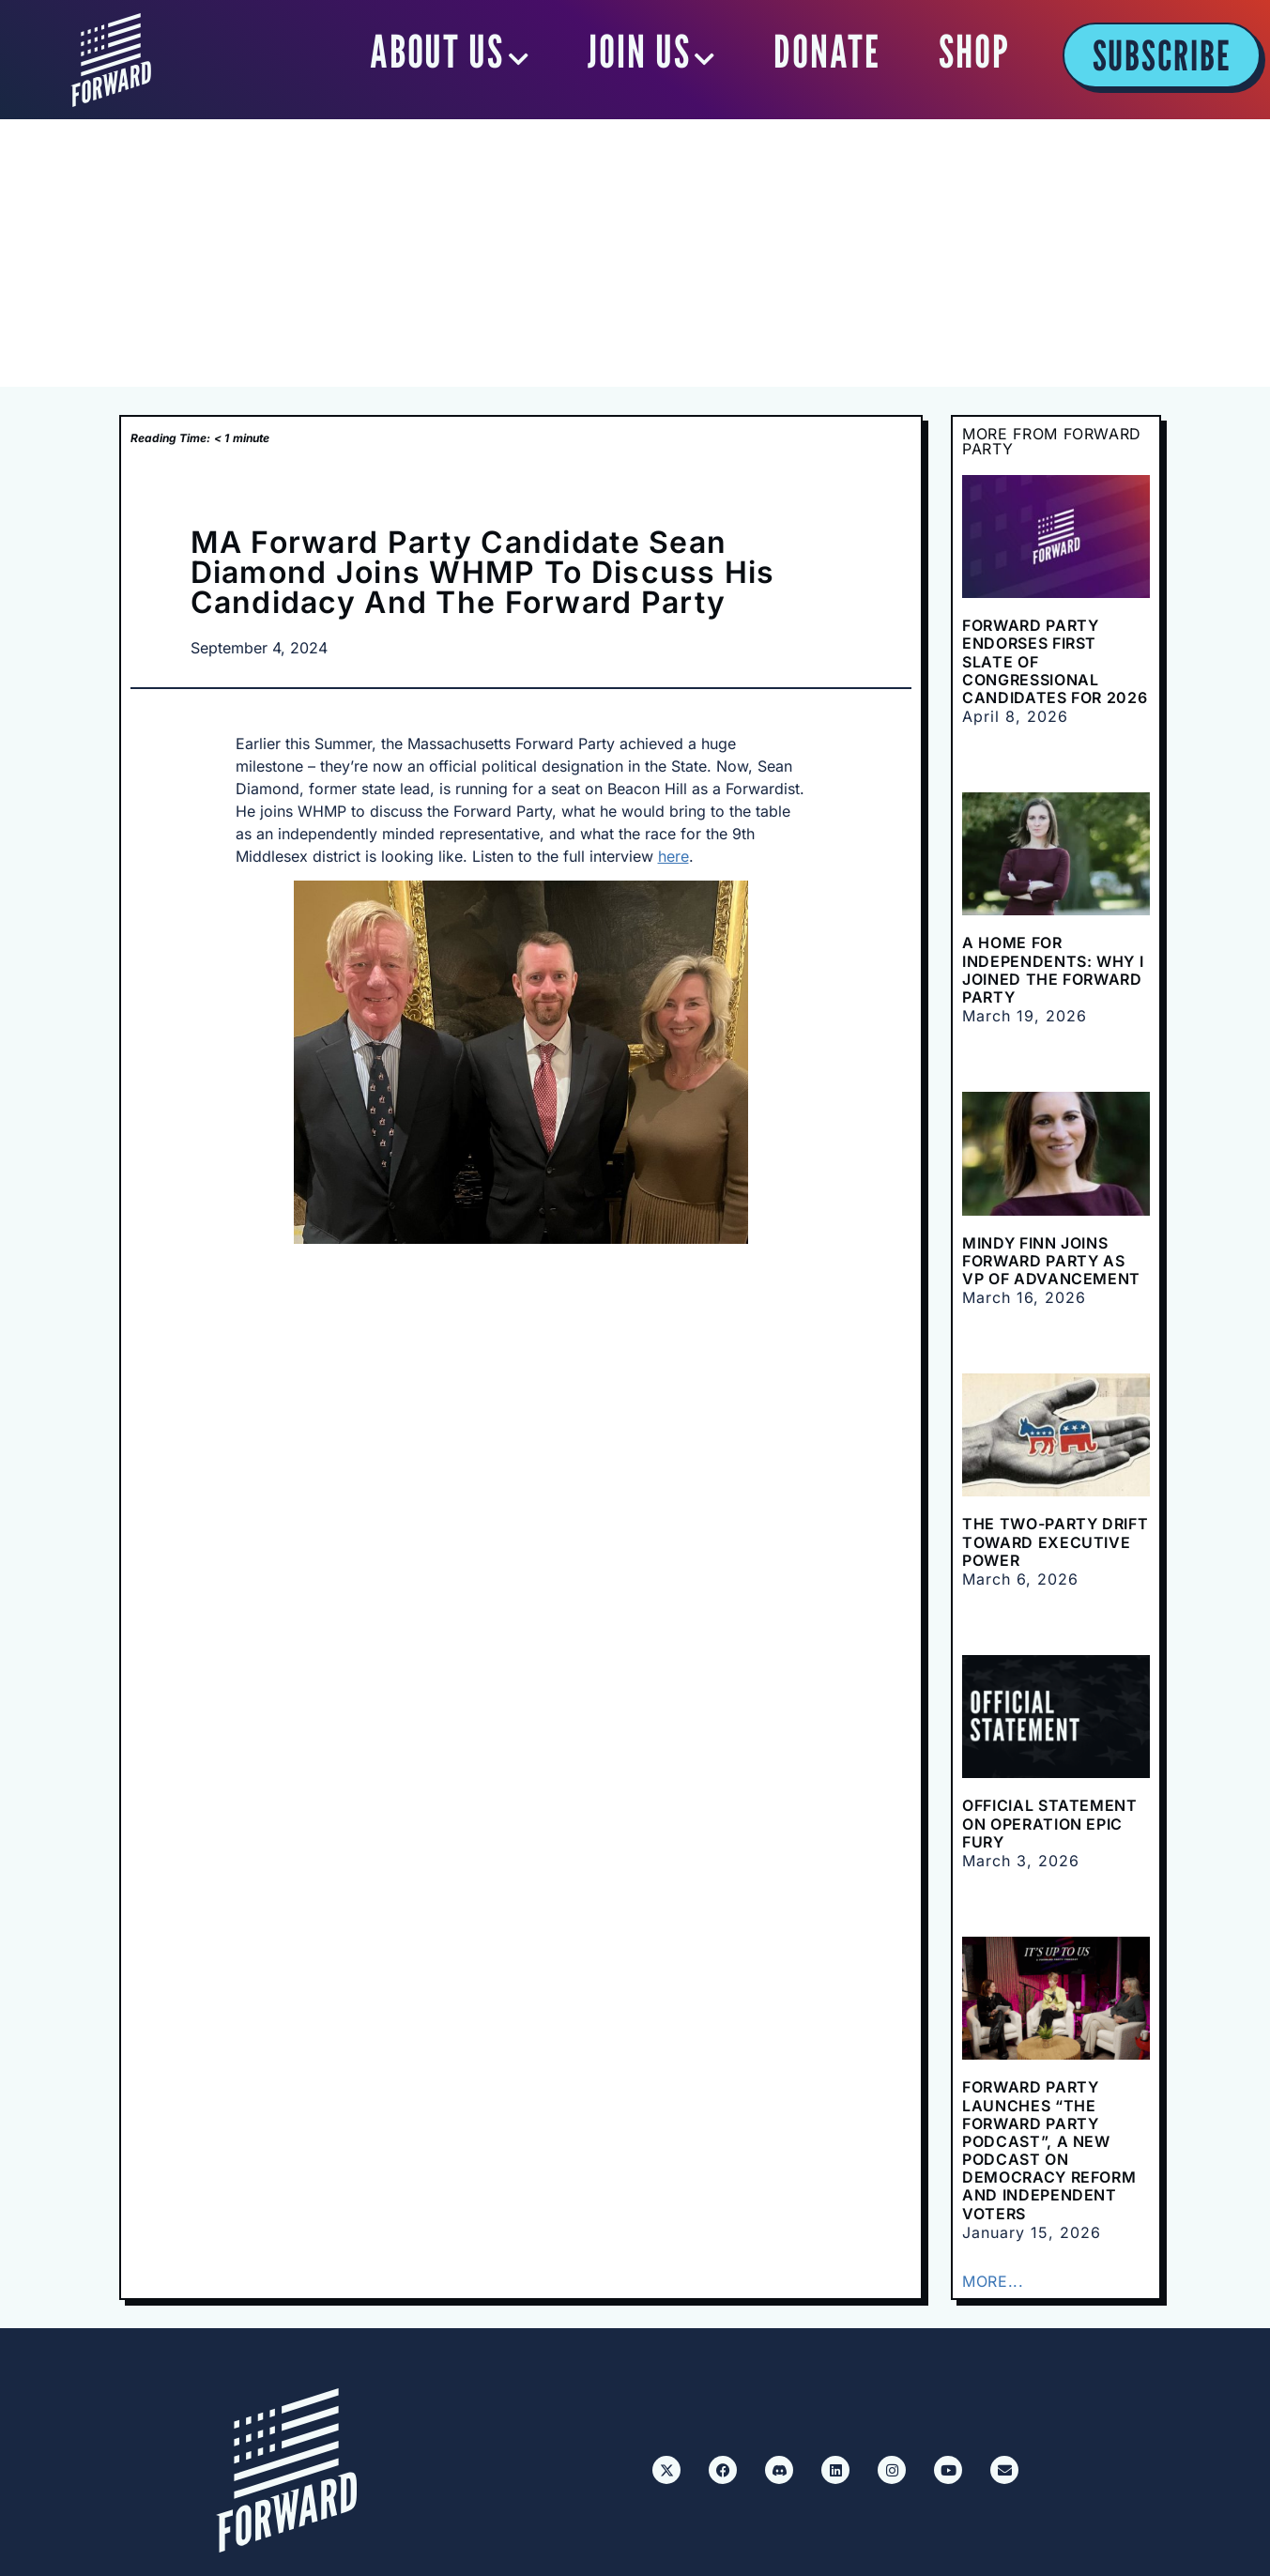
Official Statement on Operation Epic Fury (1050, 1823)
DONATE (827, 51)
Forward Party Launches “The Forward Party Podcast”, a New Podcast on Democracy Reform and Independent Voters (1049, 2150)
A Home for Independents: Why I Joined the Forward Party (1052, 969)
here (673, 856)
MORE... (992, 2281)
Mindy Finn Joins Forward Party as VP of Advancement (1051, 1261)
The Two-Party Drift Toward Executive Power (1055, 1541)
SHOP (974, 51)
